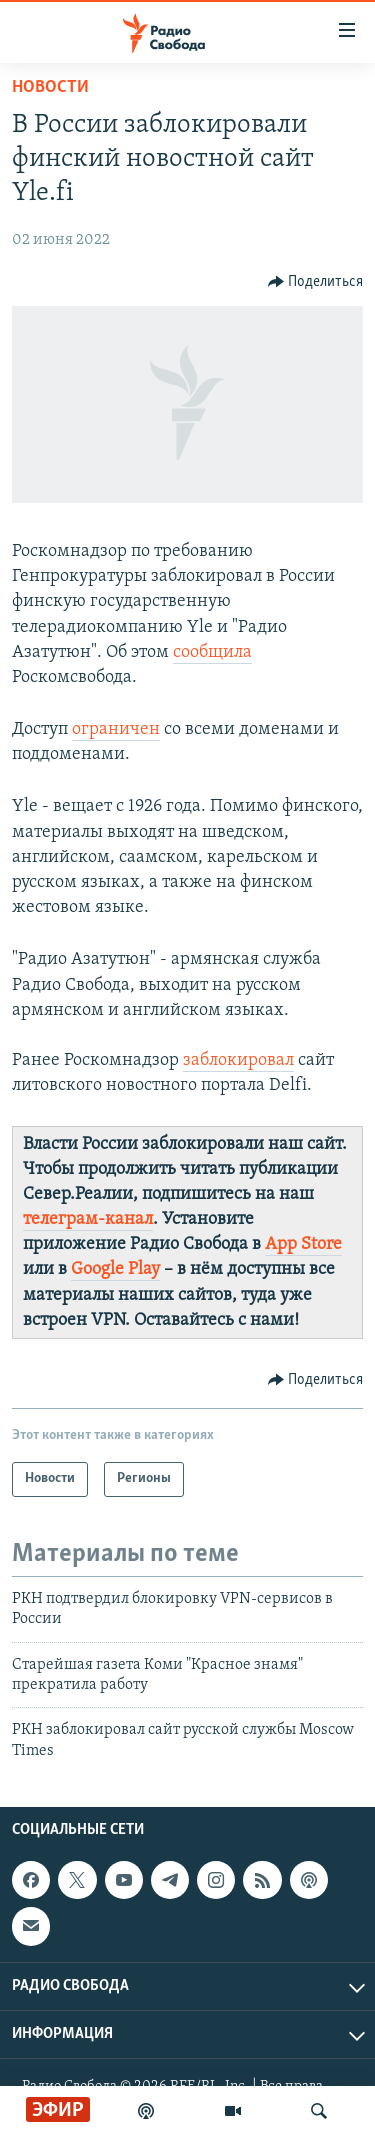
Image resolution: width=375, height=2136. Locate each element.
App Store (303, 1244)
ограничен (116, 729)
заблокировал (238, 1060)
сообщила (212, 652)
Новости (50, 87)
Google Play (115, 1269)
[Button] (316, 282)
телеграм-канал (88, 1219)
